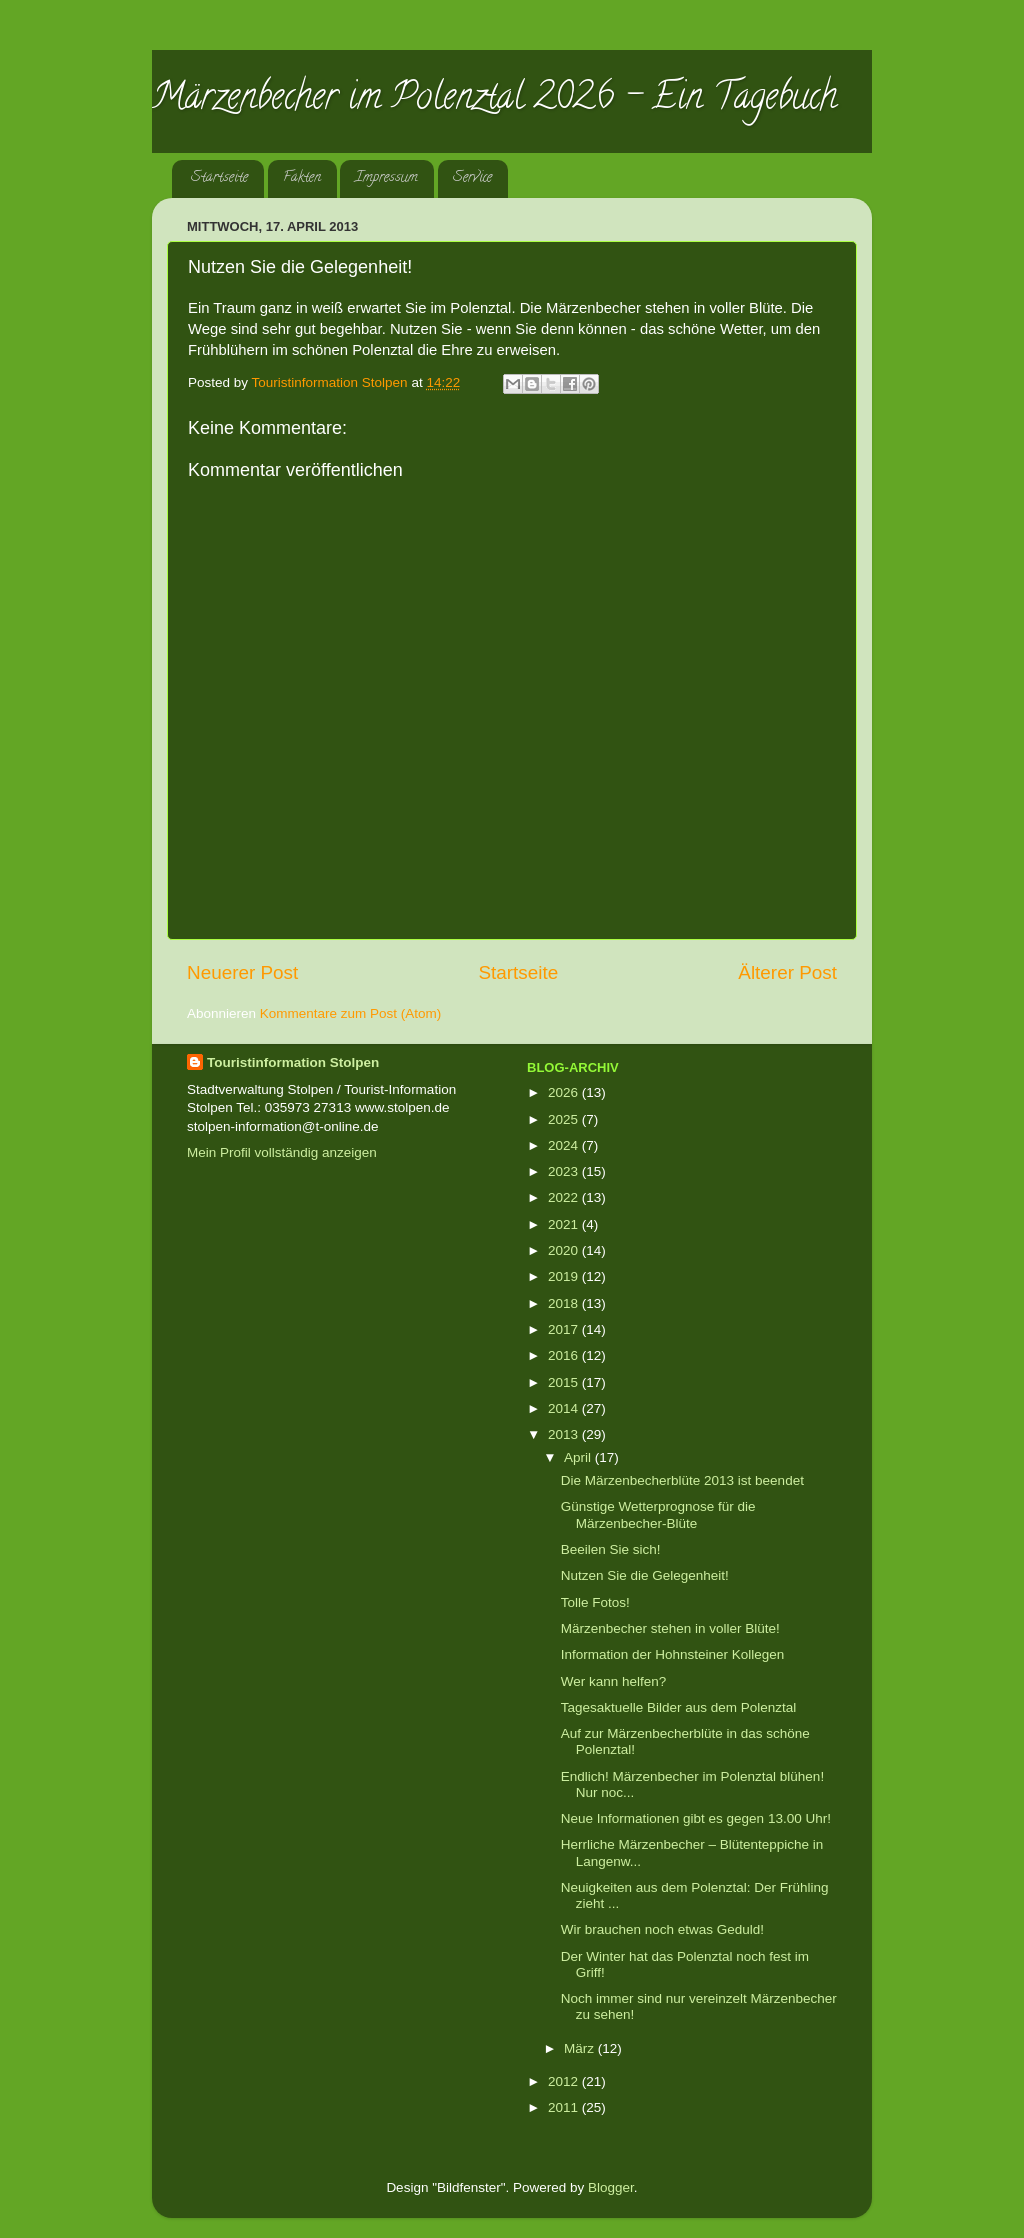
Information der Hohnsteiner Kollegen (673, 1654)
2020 (565, 1250)
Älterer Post (787, 972)
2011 (565, 2107)
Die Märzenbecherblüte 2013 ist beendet (682, 1480)
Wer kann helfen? (614, 1681)
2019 (565, 1276)
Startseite (219, 178)
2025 (565, 1119)
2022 (565, 1197)
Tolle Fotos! (595, 1602)
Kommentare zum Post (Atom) (351, 1013)
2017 (565, 1329)
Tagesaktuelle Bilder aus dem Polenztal (679, 1707)
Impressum (386, 178)
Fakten (302, 178)
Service (472, 178)
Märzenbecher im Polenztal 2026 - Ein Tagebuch (494, 100)
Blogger (611, 2187)
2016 (565, 1355)
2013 (565, 1434)
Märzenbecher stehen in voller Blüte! (670, 1628)
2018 (565, 1303)
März (581, 2048)
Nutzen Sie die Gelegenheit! (645, 1575)
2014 (565, 1408)
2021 (565, 1224)
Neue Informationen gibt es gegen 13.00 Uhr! (696, 1818)
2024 (565, 1145)
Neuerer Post (242, 972)
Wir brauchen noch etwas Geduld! (662, 1929)
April (579, 1457)
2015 (565, 1382)
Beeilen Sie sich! (611, 1549)
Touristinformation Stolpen (293, 1062)
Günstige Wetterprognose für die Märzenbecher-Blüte (658, 1514)
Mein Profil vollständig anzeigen (282, 1152)
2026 (565, 1092)
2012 (565, 2081)
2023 (565, 1171)
